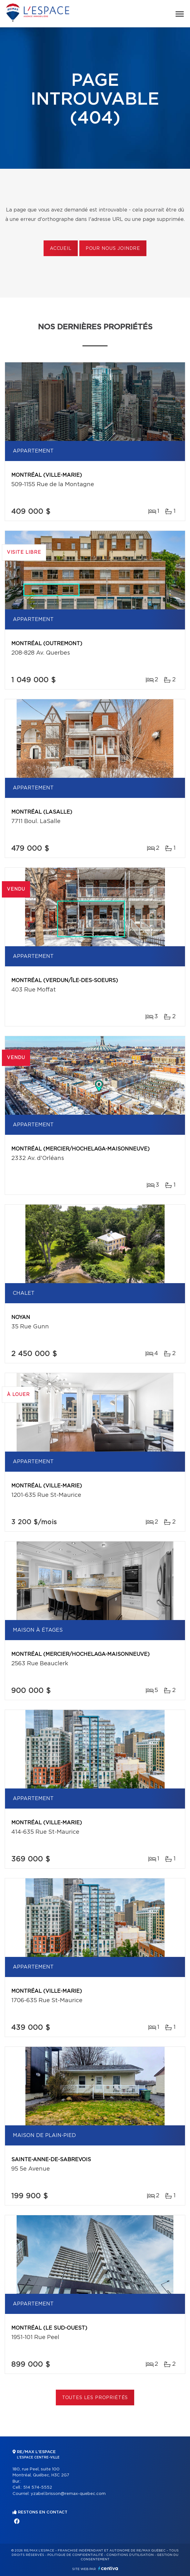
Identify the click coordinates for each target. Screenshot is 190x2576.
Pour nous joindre (113, 248)
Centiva (108, 2568)
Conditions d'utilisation (130, 2555)
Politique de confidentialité (75, 2555)
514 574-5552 (37, 2487)
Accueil (60, 248)
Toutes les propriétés (95, 2398)
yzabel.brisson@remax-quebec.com (68, 2494)
